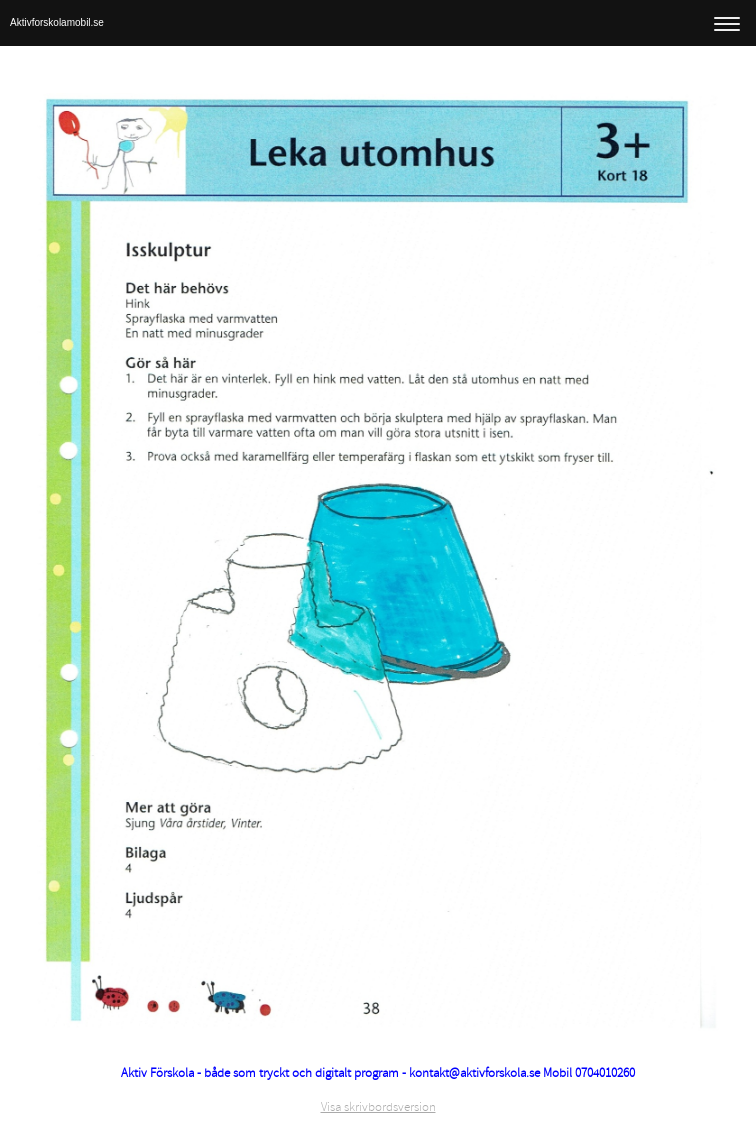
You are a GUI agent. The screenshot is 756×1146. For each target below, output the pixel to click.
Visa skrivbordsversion (378, 1107)
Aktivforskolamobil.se (57, 22)
